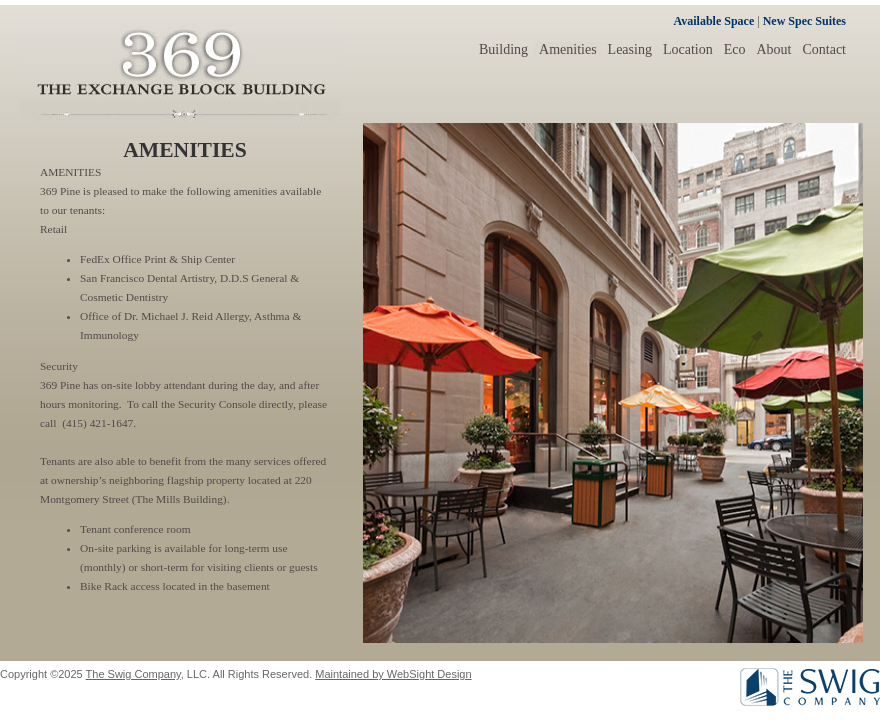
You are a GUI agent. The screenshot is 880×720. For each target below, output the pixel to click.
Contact (824, 49)
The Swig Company (133, 674)
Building (503, 49)
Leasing (630, 49)
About (773, 49)
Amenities (568, 49)
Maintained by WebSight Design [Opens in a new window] (393, 674)
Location (688, 49)
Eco (735, 49)
